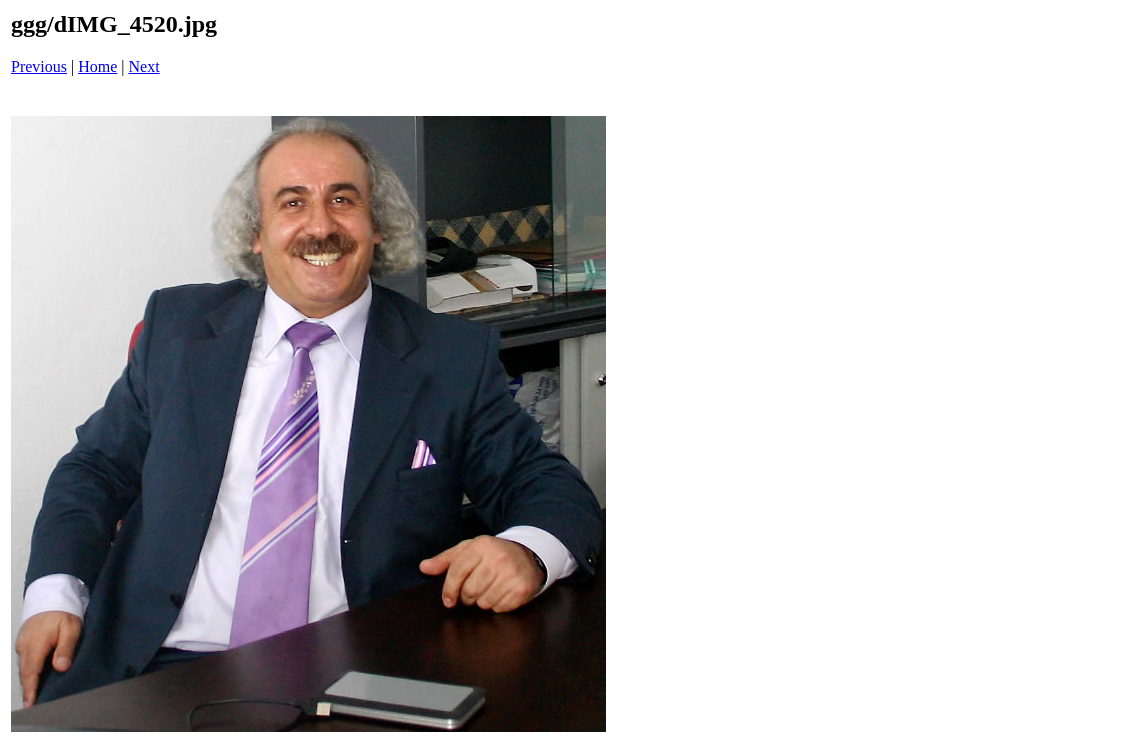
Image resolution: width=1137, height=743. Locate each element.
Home (97, 66)
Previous (39, 66)
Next (144, 66)
